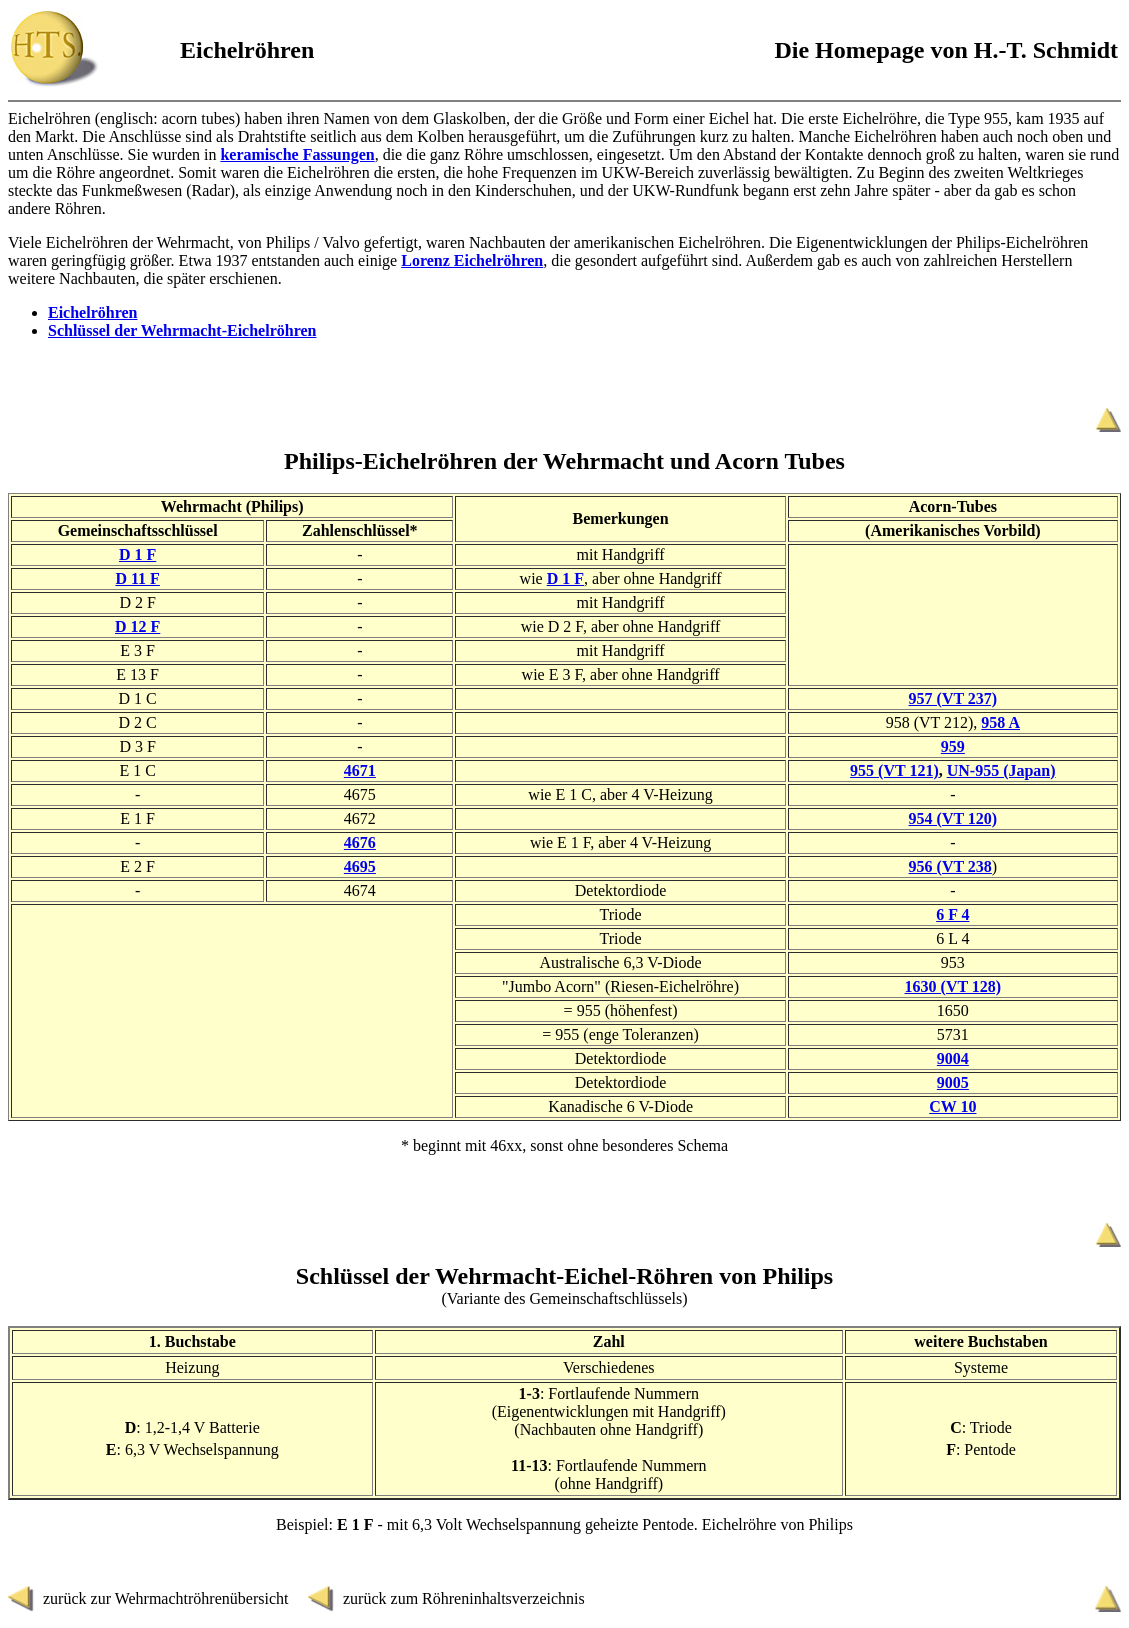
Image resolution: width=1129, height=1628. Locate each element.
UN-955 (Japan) (1001, 770)
